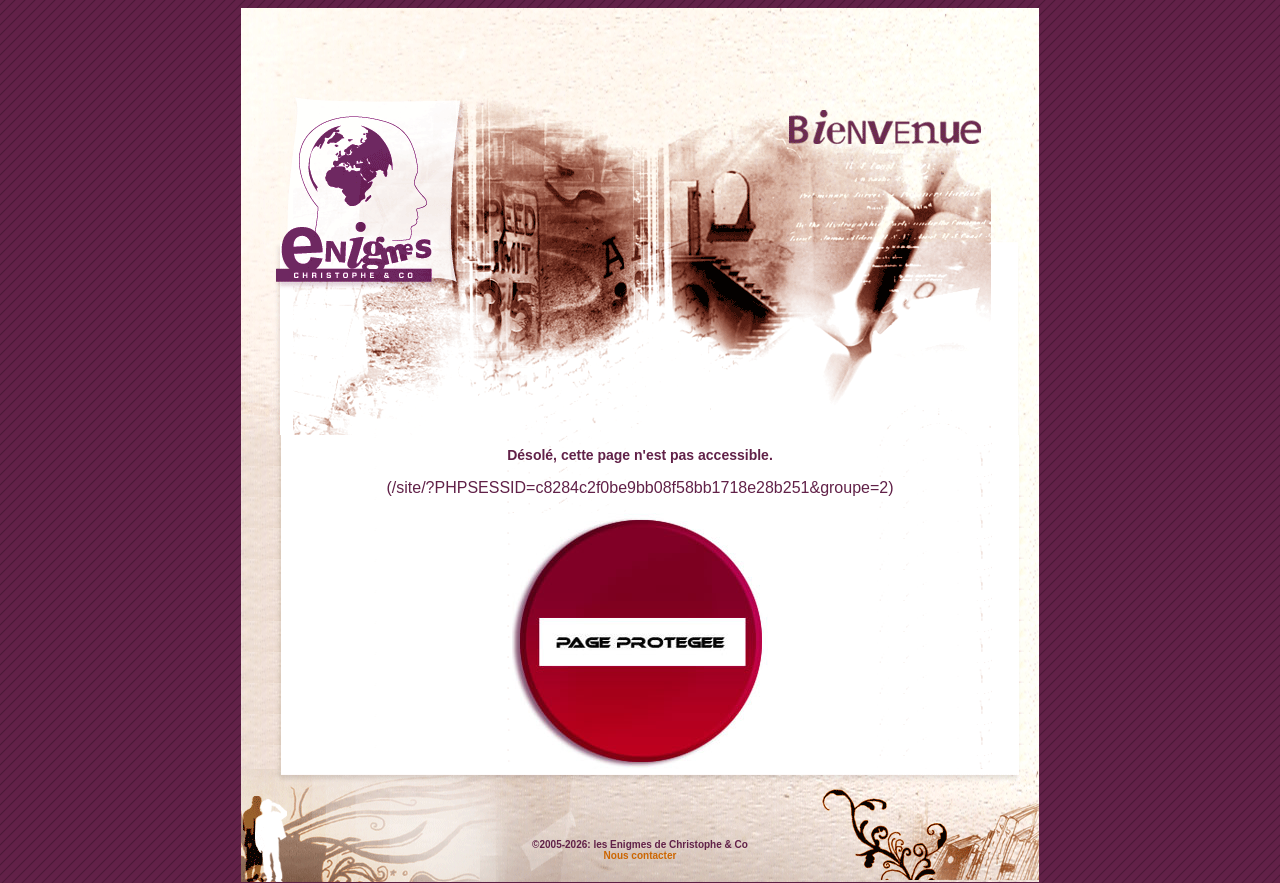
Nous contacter (640, 855)
